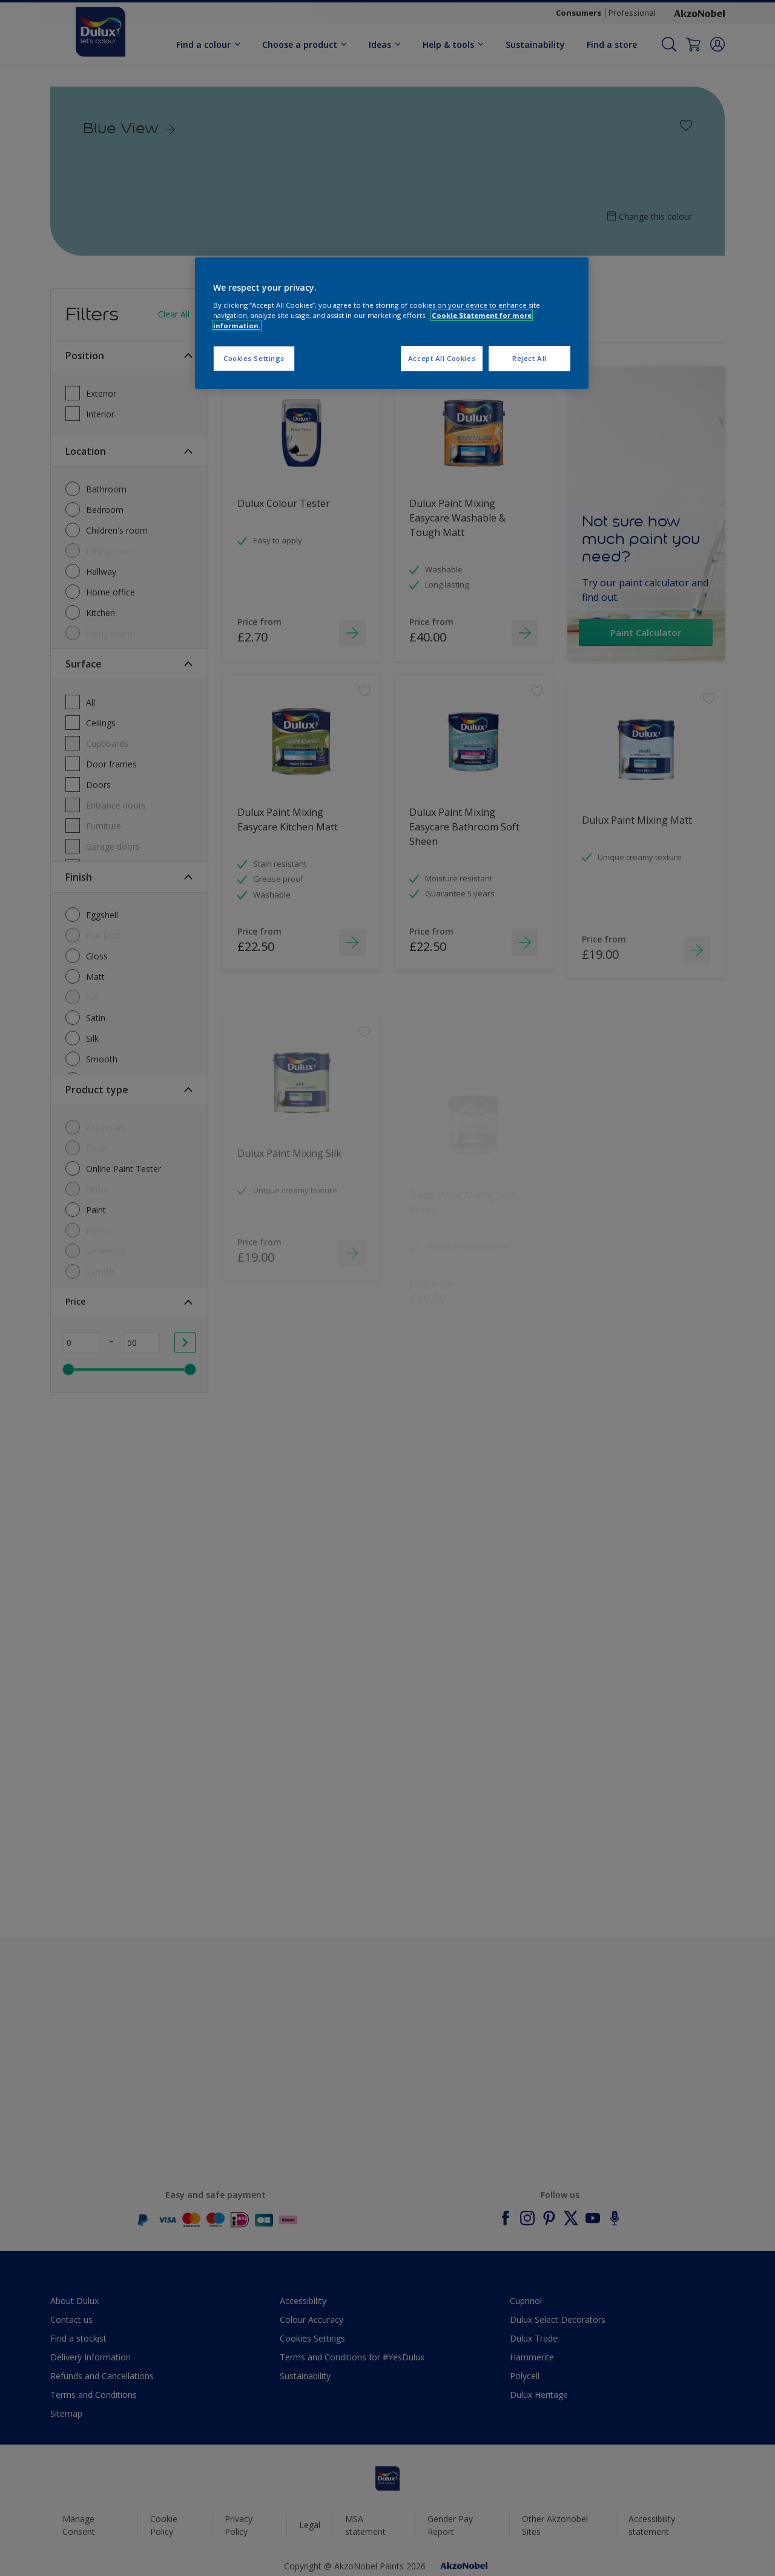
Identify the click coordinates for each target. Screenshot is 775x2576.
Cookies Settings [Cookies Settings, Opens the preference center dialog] (254, 358)
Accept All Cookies (441, 358)
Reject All (529, 358)
